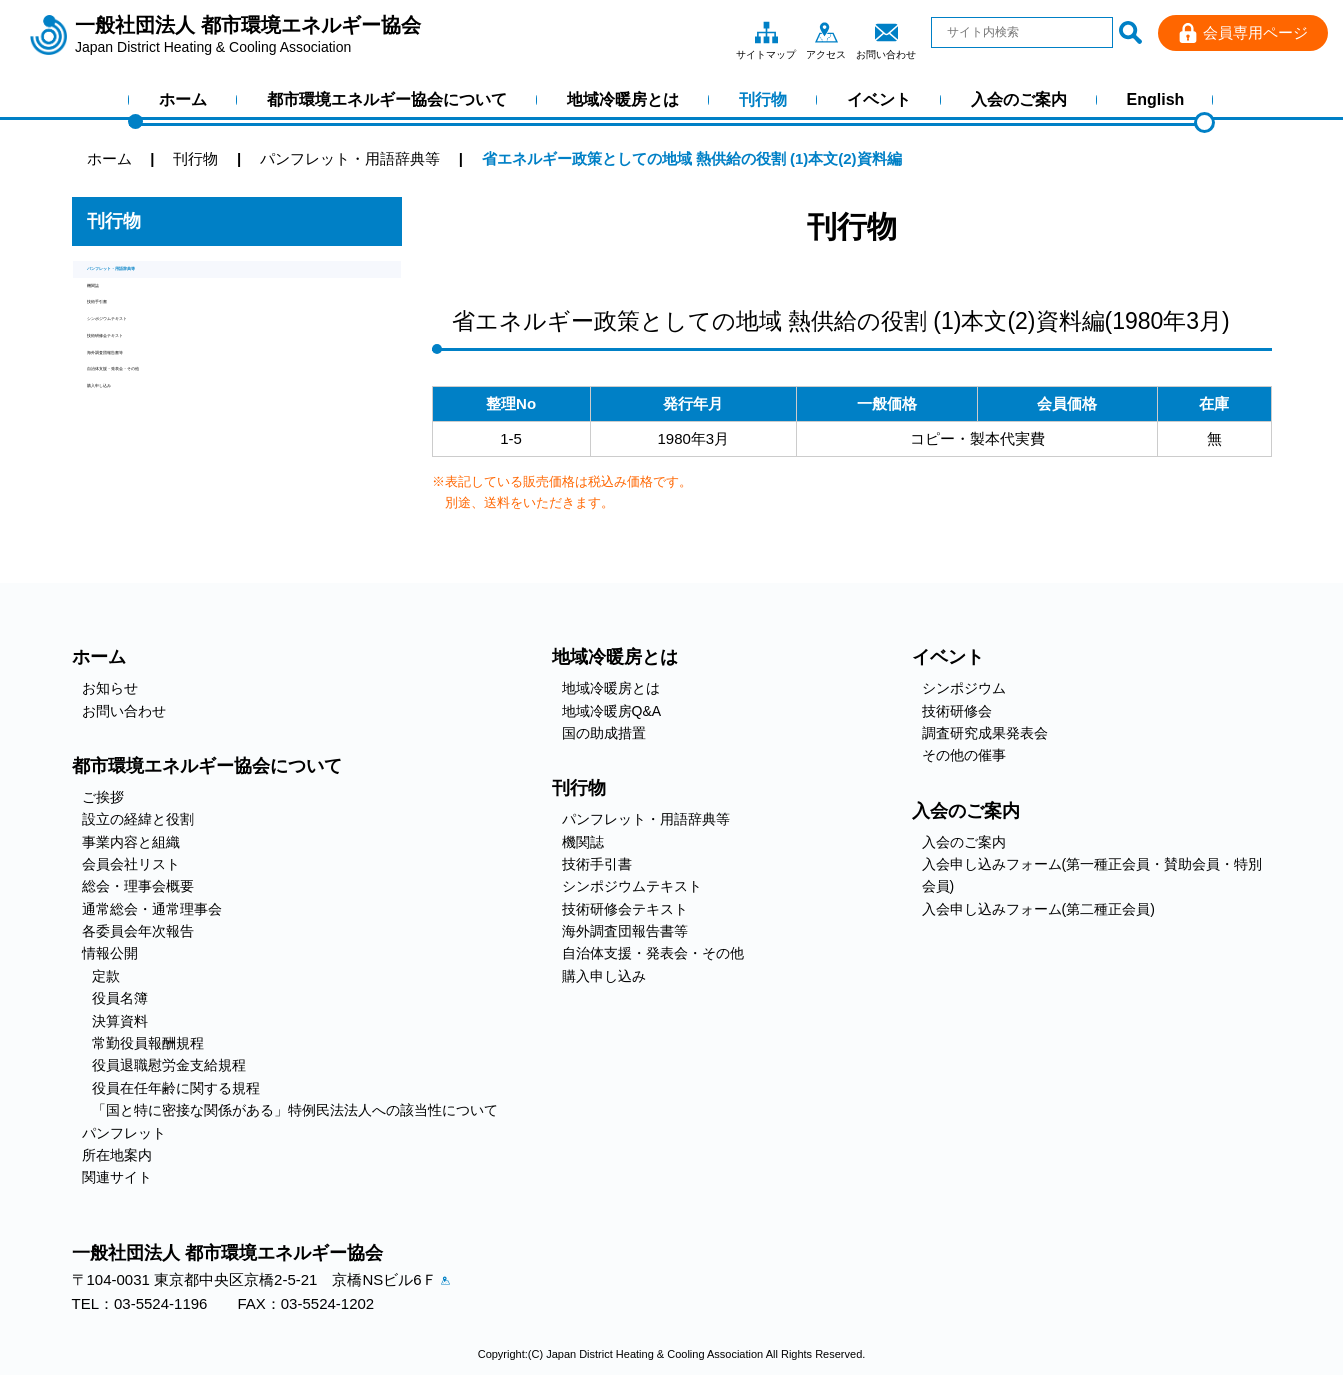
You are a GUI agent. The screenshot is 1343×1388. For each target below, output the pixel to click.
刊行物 (763, 99)
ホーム (183, 99)
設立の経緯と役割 (138, 819)
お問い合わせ (886, 32)
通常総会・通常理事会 (152, 909)
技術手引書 (124, 345)
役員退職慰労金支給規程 (169, 1065)
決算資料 (120, 1021)
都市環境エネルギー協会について (387, 99)
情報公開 (110, 953)
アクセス (826, 32)
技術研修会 (957, 711)
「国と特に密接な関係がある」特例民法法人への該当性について (295, 1110)
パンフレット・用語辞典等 (177, 277)
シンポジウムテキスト (162, 379)
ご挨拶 (103, 797)
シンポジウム (964, 688)
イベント (879, 99)
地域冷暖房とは (623, 99)
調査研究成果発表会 (985, 733)
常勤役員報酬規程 (148, 1043)
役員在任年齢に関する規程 (176, 1088)
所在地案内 (117, 1155)
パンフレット (124, 1133)
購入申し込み (132, 515)
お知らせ (110, 688)
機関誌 (109, 311)
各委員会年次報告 (138, 931)
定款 (106, 976)
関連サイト (117, 1177)
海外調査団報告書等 (154, 447)
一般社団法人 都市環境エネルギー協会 (248, 35)
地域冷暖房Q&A (612, 711)
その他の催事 (964, 755)
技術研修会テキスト (154, 413)
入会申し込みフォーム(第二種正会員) (1038, 909)
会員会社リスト (131, 864)
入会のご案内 (1019, 99)
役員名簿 (120, 998)
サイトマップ (766, 32)
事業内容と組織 (131, 842)
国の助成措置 (604, 733)
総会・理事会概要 (138, 886)
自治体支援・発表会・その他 (184, 481)
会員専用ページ (1255, 32)
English (1156, 99)
